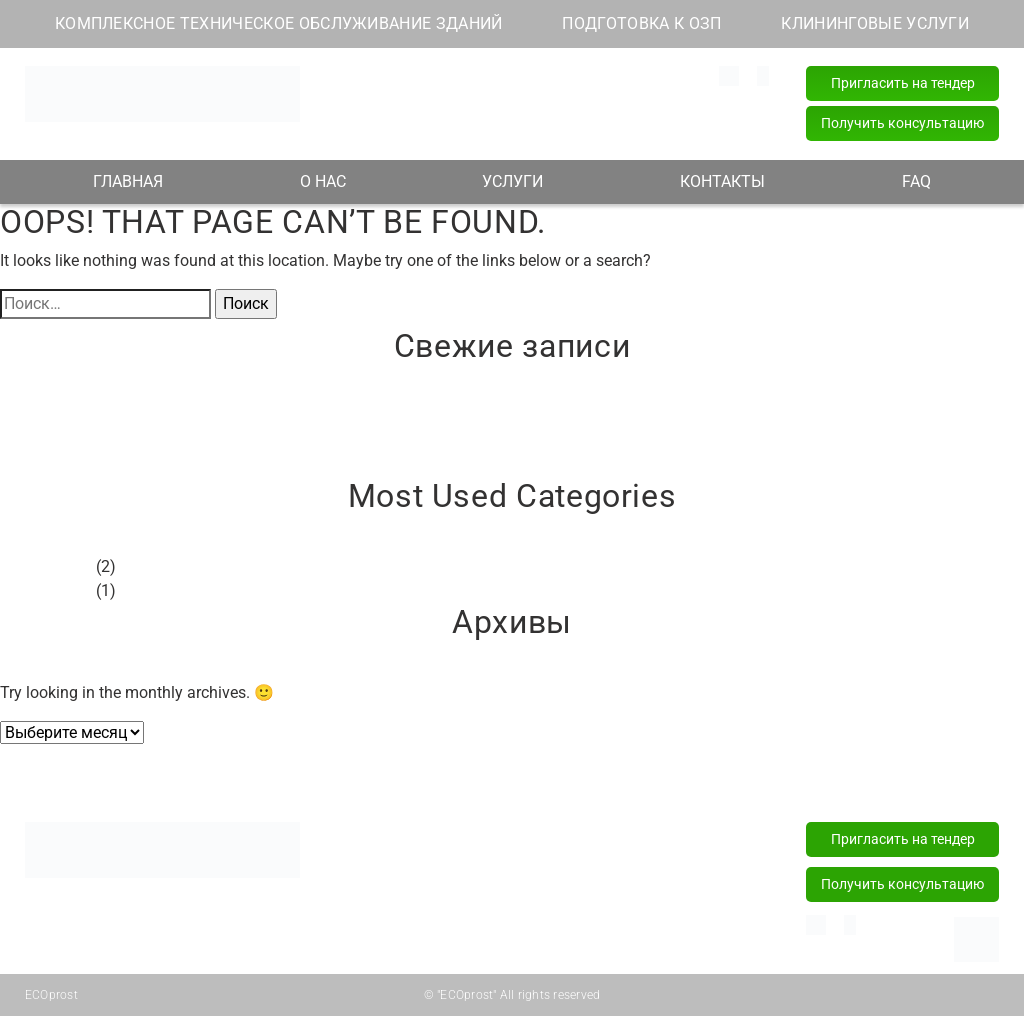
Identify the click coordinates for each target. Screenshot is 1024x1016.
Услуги (511, 772)
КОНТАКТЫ (722, 181)
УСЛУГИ (512, 181)
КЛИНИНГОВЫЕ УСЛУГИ (875, 23)
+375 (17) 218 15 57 (572, 121)
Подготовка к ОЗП (414, 878)
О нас (322, 772)
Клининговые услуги (422, 909)
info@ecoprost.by (411, 75)
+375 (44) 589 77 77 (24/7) (594, 98)
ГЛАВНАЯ (128, 181)
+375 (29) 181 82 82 (572, 75)
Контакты (717, 772)
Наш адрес (408, 98)
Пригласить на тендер (903, 83)
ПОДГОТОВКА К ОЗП (641, 23)
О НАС (323, 181)
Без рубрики (46, 566)
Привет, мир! (47, 416)
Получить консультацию (902, 123)
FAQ (916, 181)
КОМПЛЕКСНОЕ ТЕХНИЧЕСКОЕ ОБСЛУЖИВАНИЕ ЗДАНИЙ (279, 23)
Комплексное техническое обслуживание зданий (443, 838)
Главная (127, 772)
